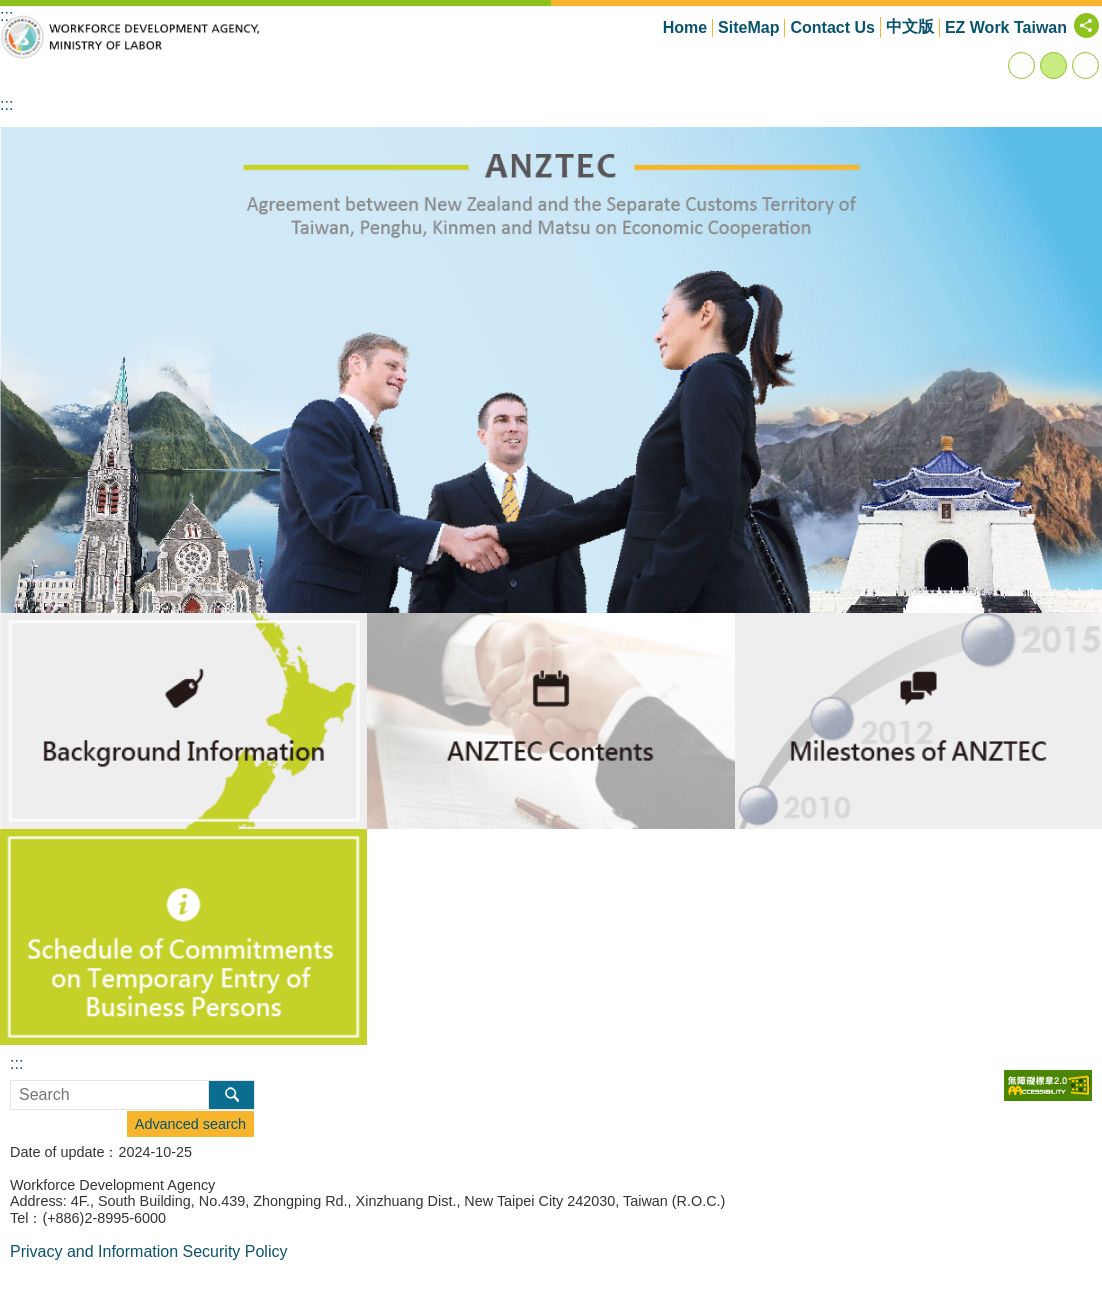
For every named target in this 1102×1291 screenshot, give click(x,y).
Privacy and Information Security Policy (148, 1251)
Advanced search (190, 1124)
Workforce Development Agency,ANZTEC (130, 36)
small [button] (1021, 65)
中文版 (910, 26)
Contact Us (832, 27)
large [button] (1085, 65)
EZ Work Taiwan (1006, 27)
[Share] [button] (1086, 25)
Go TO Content (10, 10)
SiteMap (748, 27)
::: (6, 104)
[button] (551, 370)
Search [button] (231, 1095)
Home (685, 27)
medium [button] (1053, 65)
